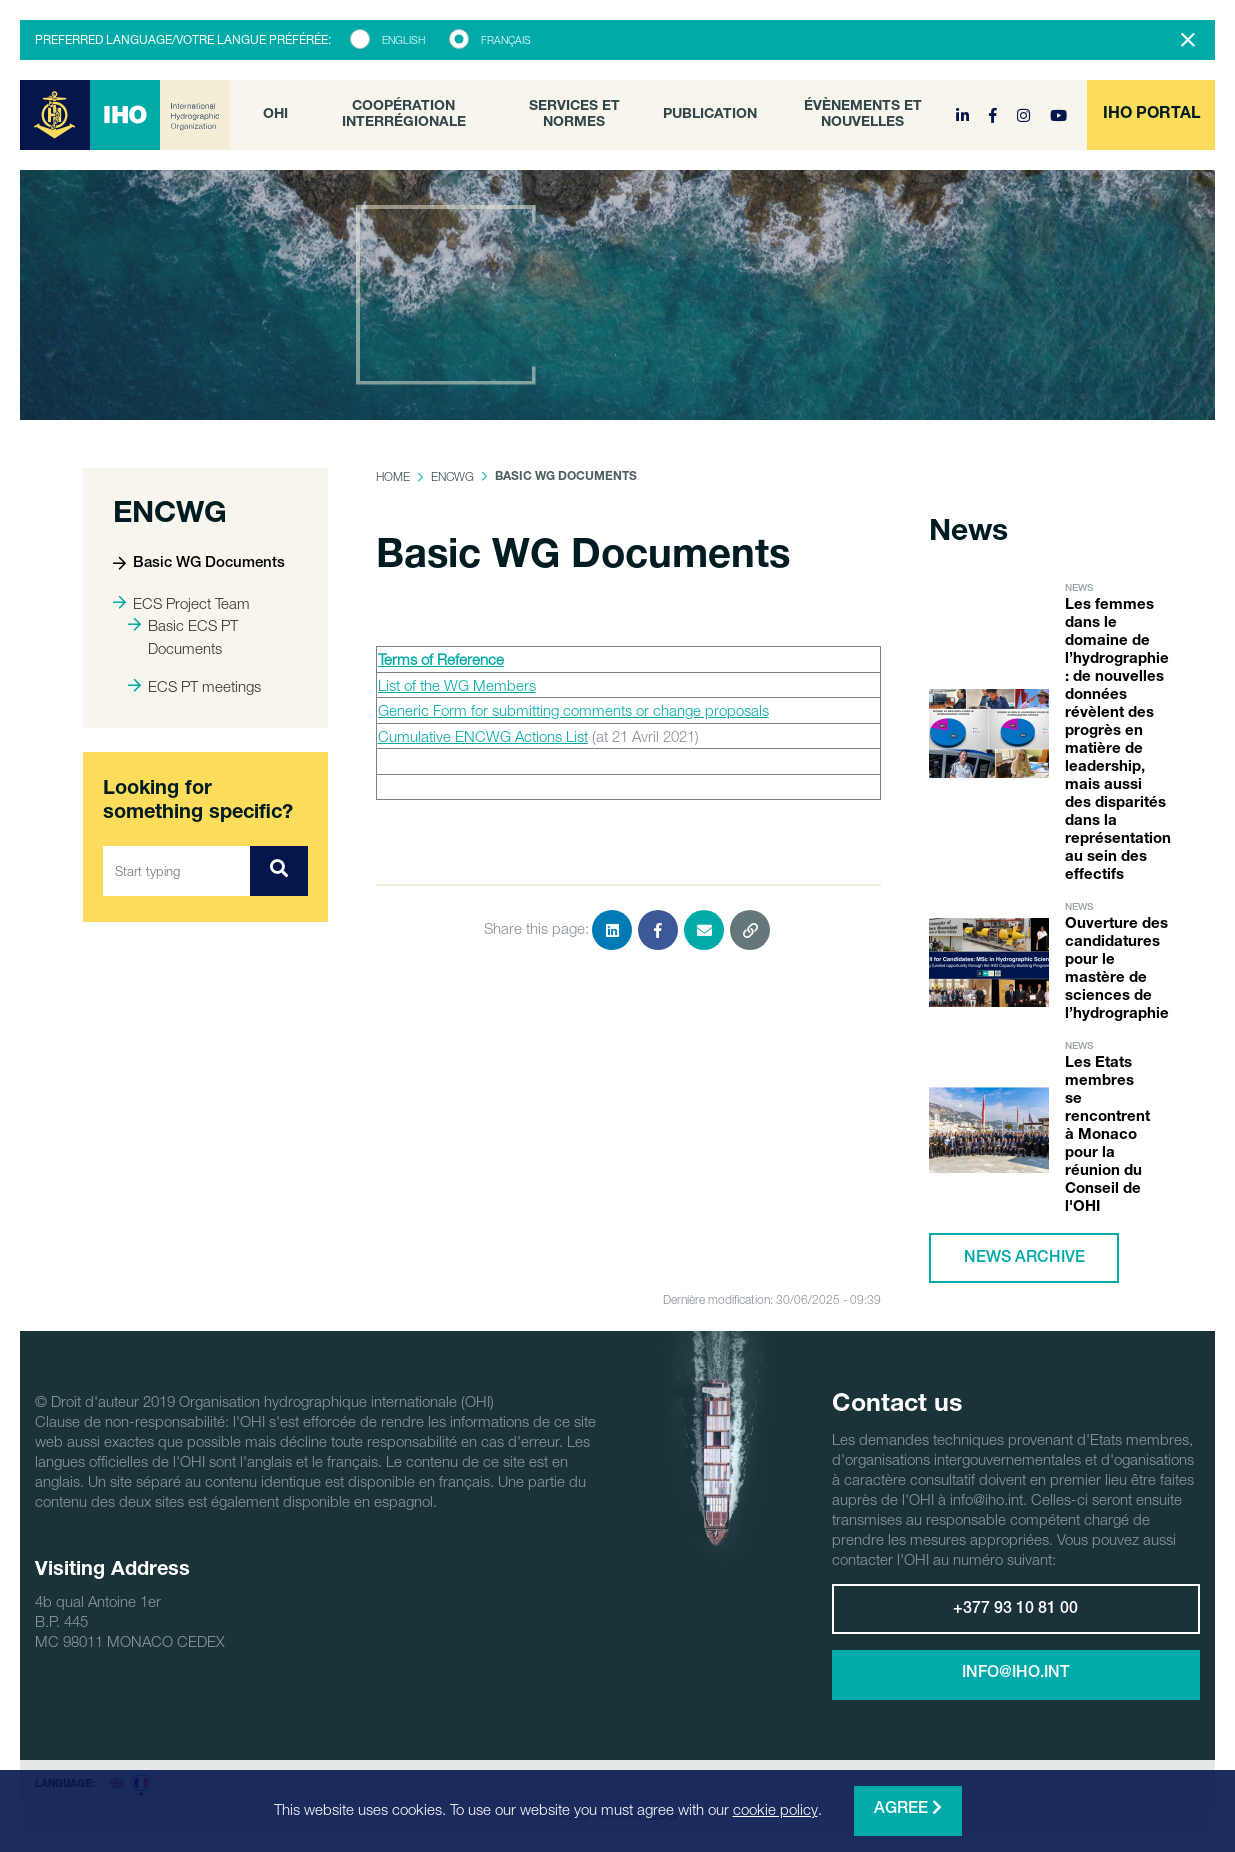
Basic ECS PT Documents (183, 636)
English (403, 40)
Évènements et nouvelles (863, 115)
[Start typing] (177, 871)
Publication (710, 115)
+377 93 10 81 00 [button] (1015, 1610)
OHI (275, 115)
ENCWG (452, 476)
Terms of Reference (441, 659)
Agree (908, 1808)
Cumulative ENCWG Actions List (483, 736)
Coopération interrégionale (404, 115)
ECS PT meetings (194, 686)
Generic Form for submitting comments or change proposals (573, 710)
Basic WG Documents (199, 563)
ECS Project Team (181, 603)
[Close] (1188, 40)
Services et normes (574, 115)
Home (393, 476)
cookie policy (775, 1809)
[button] (1151, 115)
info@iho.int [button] (1015, 1674)
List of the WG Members (457, 685)
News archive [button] (1024, 1259)
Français (506, 40)
